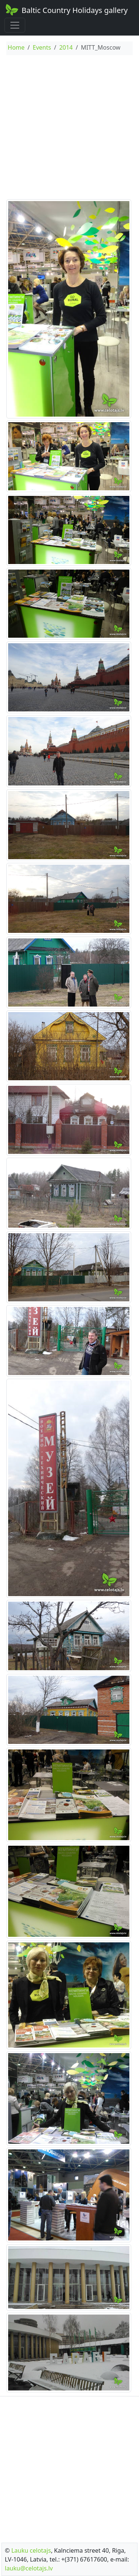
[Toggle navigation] (14, 25)
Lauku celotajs (31, 2550)
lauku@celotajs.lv (29, 2568)
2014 (66, 47)
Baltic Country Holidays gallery (66, 9)
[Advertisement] (69, 128)
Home (16, 47)
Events (42, 47)
